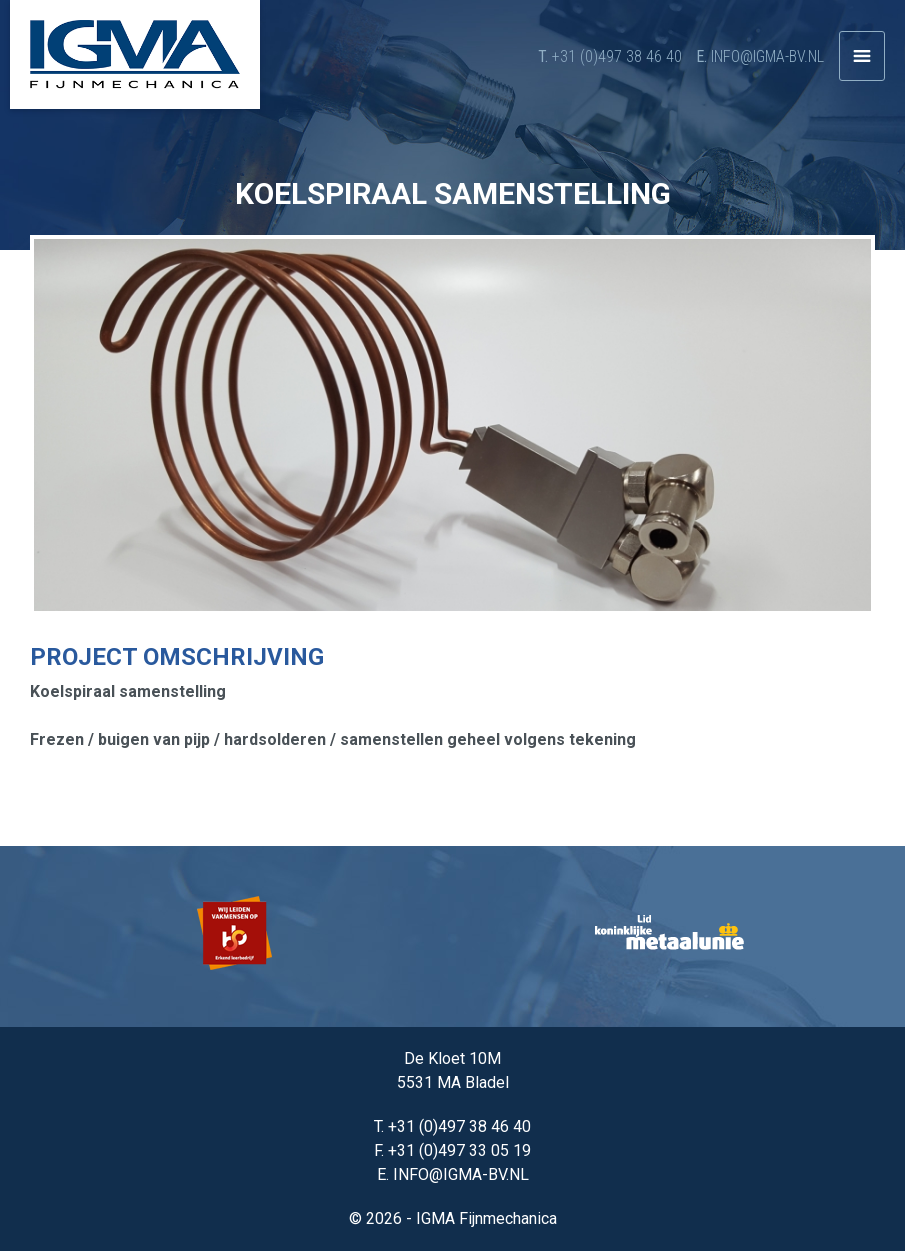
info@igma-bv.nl (767, 56)
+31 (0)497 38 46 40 (617, 56)
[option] (236, 936)
